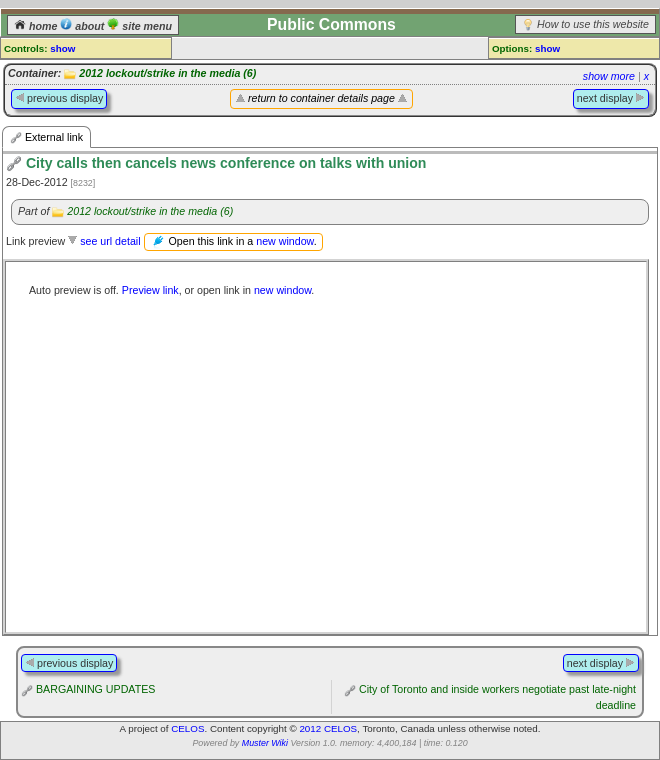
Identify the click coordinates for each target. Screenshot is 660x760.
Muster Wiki (265, 743)
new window (284, 241)
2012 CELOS (328, 728)
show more (609, 76)
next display (611, 98)
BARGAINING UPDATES (95, 689)
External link (46, 137)
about (83, 26)
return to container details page (321, 98)
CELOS (187, 728)
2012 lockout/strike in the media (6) (167, 73)
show (62, 48)
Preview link (150, 290)
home (37, 26)
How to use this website (593, 24)
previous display (59, 98)
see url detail (110, 241)
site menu (139, 26)
